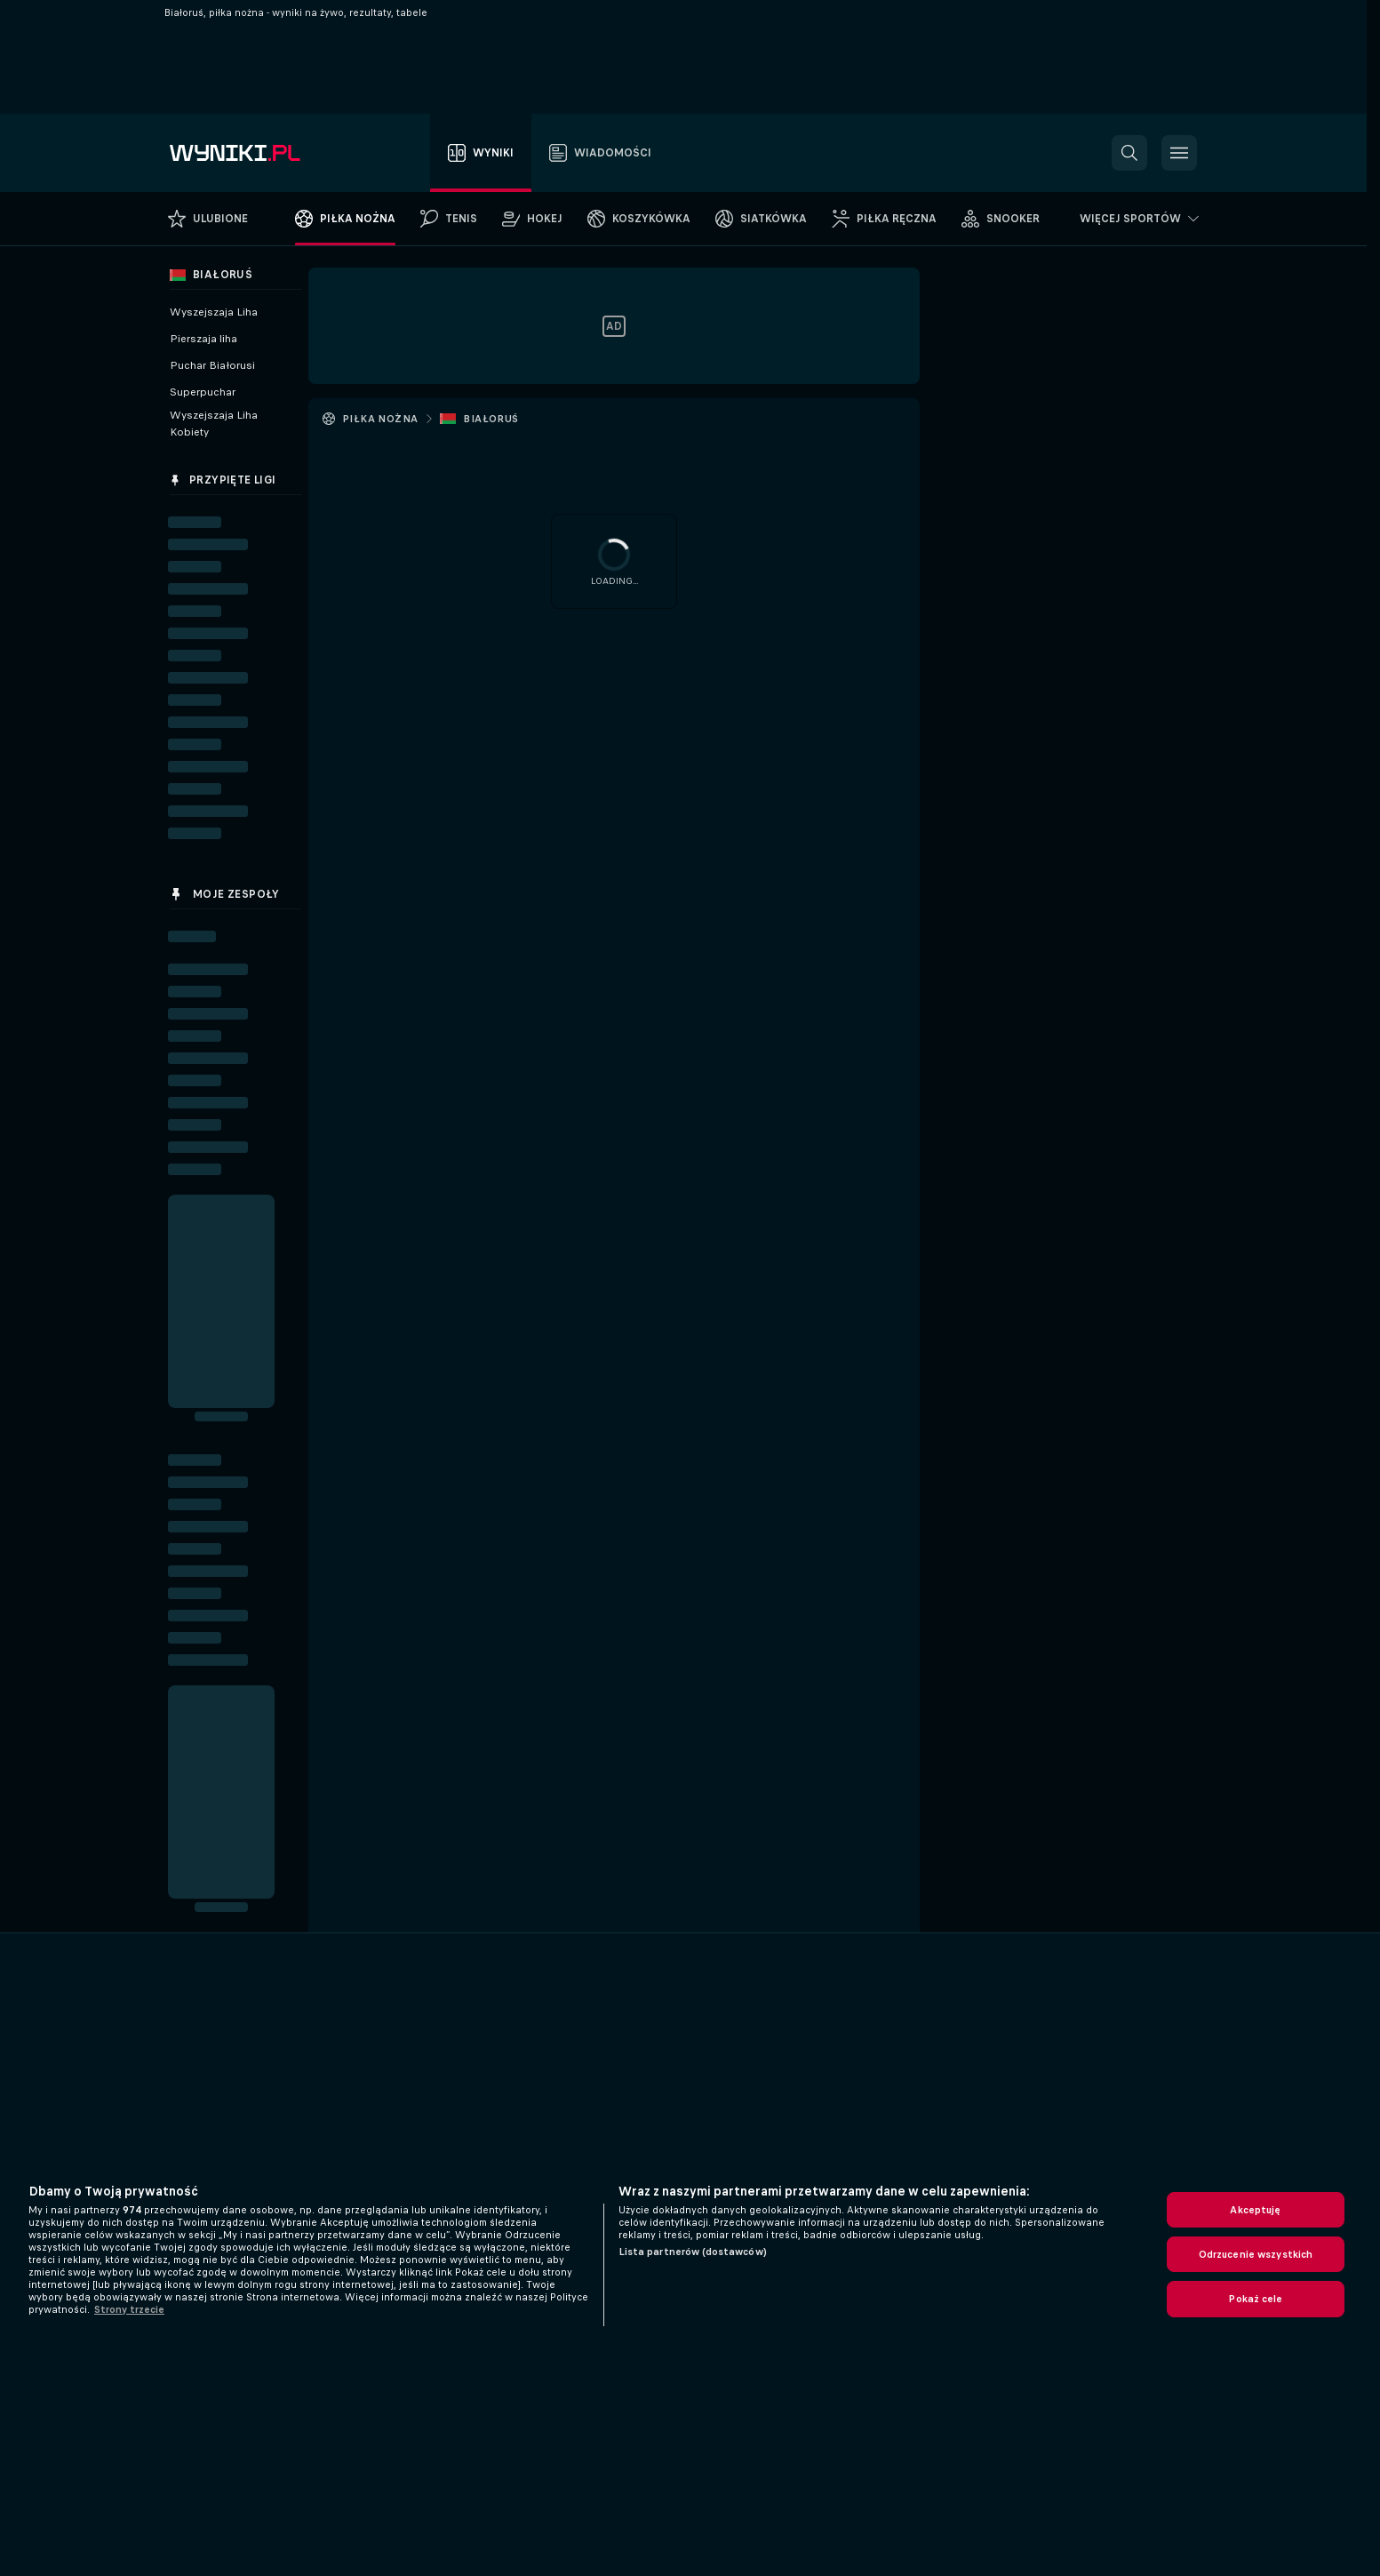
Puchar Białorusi (212, 365)
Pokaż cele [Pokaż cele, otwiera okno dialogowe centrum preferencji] (1255, 2298)
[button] (1129, 153)
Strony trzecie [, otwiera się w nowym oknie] (129, 2309)
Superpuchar (202, 392)
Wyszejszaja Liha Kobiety (214, 423)
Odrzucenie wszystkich (1256, 2254)
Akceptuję (1255, 2210)
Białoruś (490, 418)
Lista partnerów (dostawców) (692, 2251)
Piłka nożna (380, 418)
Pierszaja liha (203, 339)
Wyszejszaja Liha (214, 312)
